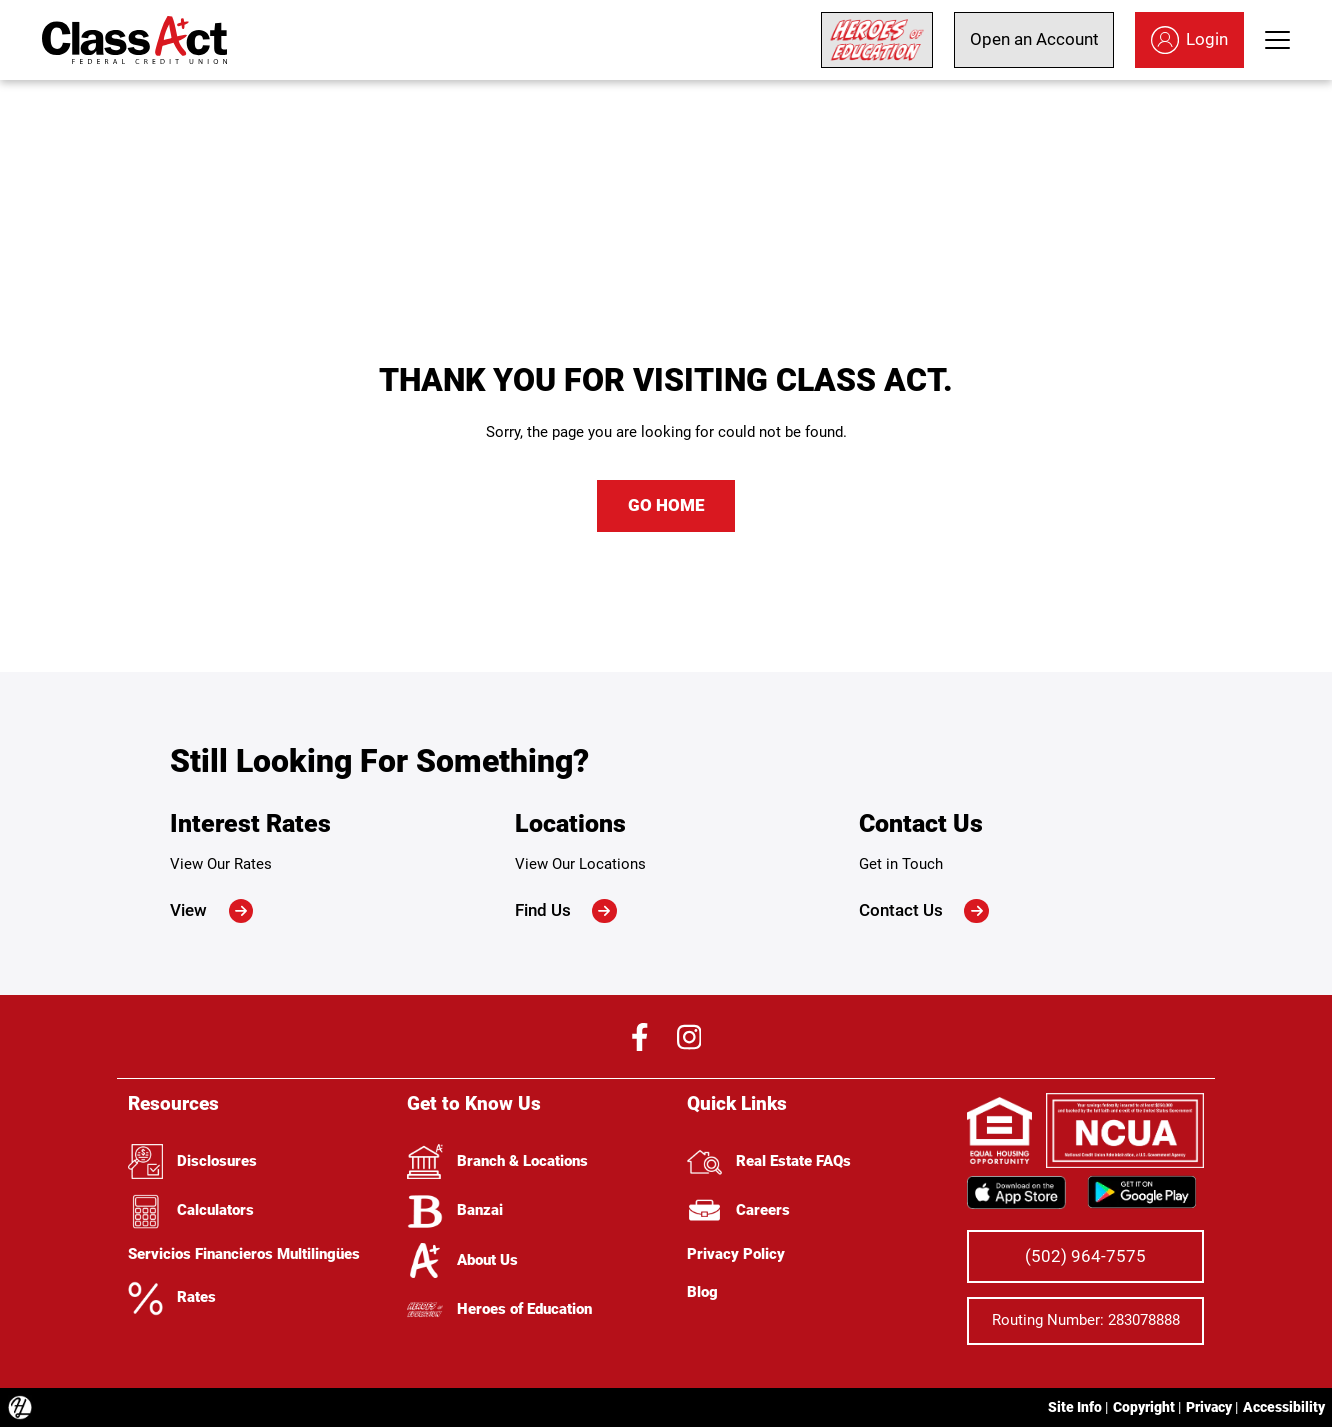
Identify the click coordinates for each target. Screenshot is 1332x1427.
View (211, 911)
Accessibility (1284, 1407)
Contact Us (924, 911)
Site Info (1075, 1407)
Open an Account (1034, 39)
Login (1189, 40)
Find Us (566, 911)
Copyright (1144, 1407)
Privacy (1209, 1407)
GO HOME (666, 505)
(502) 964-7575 (1085, 1256)
